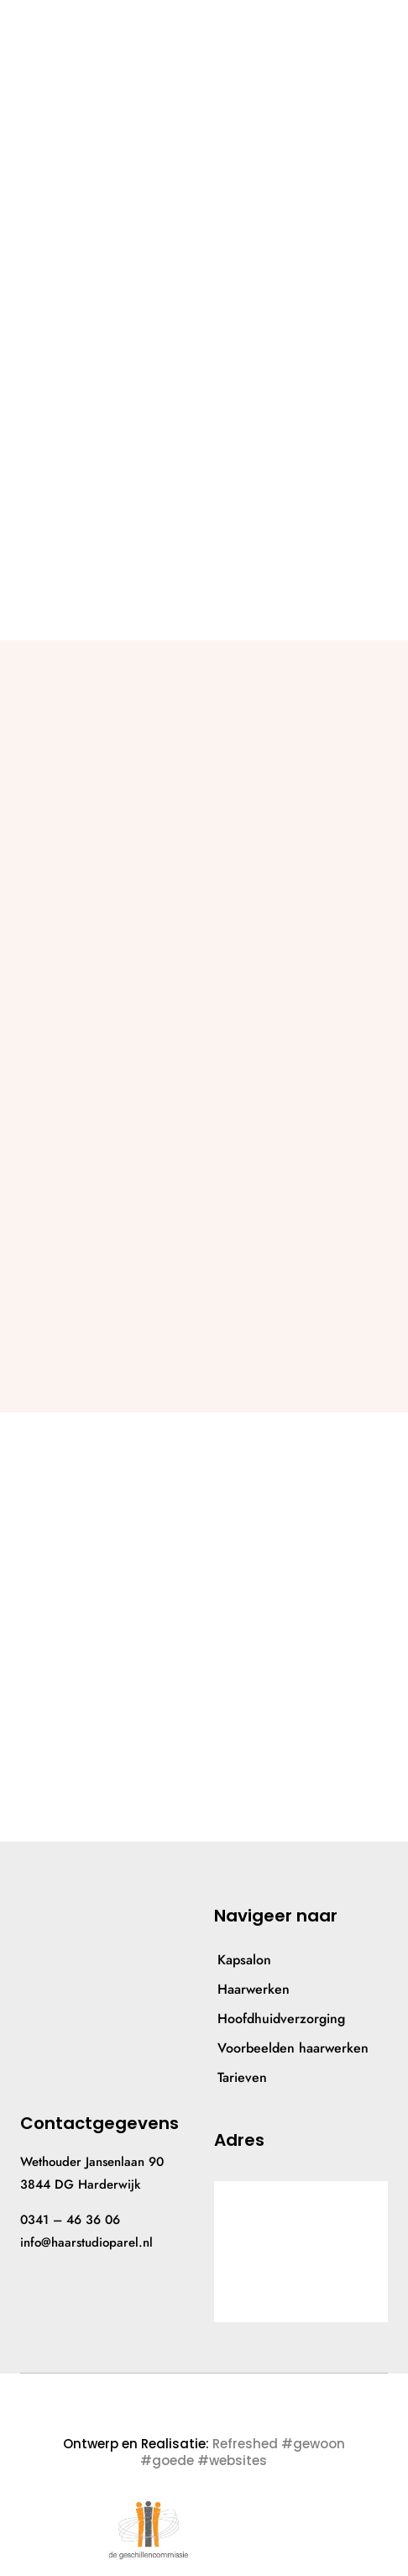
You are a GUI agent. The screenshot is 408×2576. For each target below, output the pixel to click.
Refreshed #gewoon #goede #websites (242, 2452)
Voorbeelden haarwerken (293, 2048)
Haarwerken (253, 1989)
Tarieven (242, 2077)
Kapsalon (244, 1959)
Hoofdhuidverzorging (281, 2018)
